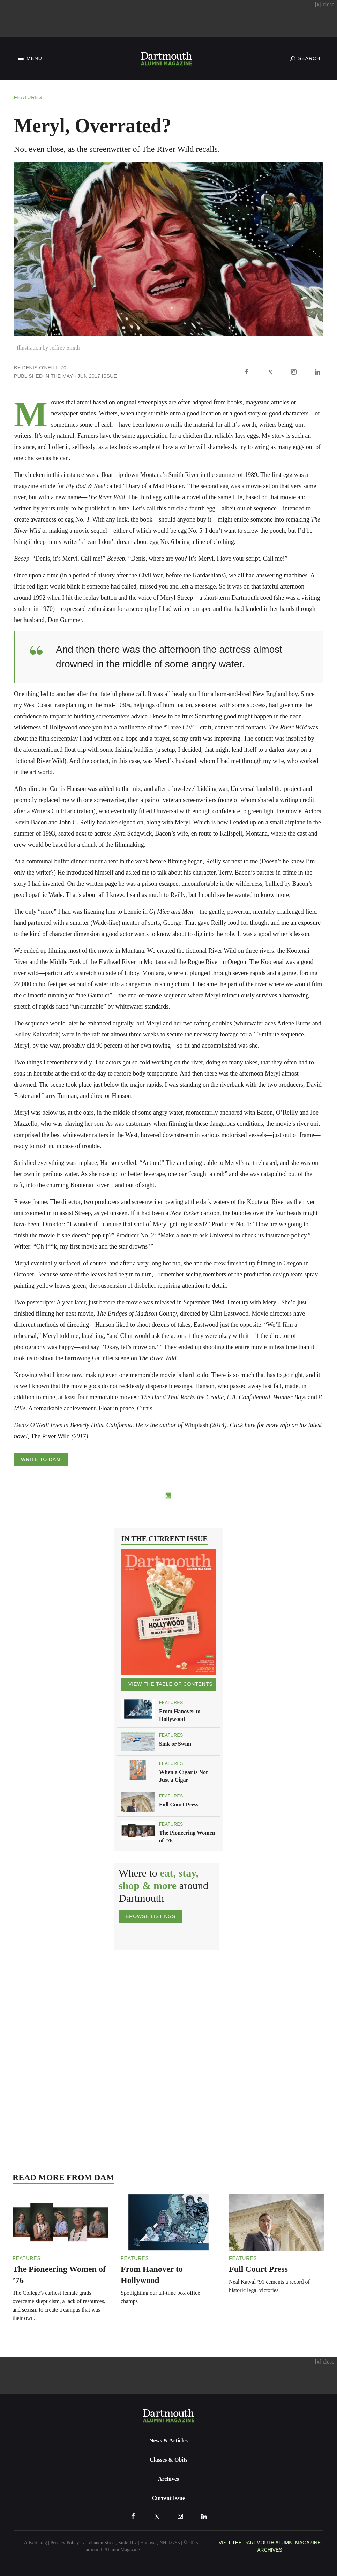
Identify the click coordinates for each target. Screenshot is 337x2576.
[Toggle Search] (305, 58)
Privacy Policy (65, 2542)
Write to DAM (41, 1459)
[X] (270, 371)
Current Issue (168, 2498)
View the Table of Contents (170, 1684)
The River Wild (60, 1436)
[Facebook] (246, 371)
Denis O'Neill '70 (44, 367)
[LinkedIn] (317, 371)
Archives (168, 2479)
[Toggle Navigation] (29, 58)
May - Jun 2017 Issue (89, 376)
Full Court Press (179, 1804)
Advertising (35, 2542)
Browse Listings (150, 1916)
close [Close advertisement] (324, 4)
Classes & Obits (168, 2460)
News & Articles (168, 2440)
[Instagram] (293, 371)
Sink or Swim (175, 1744)
